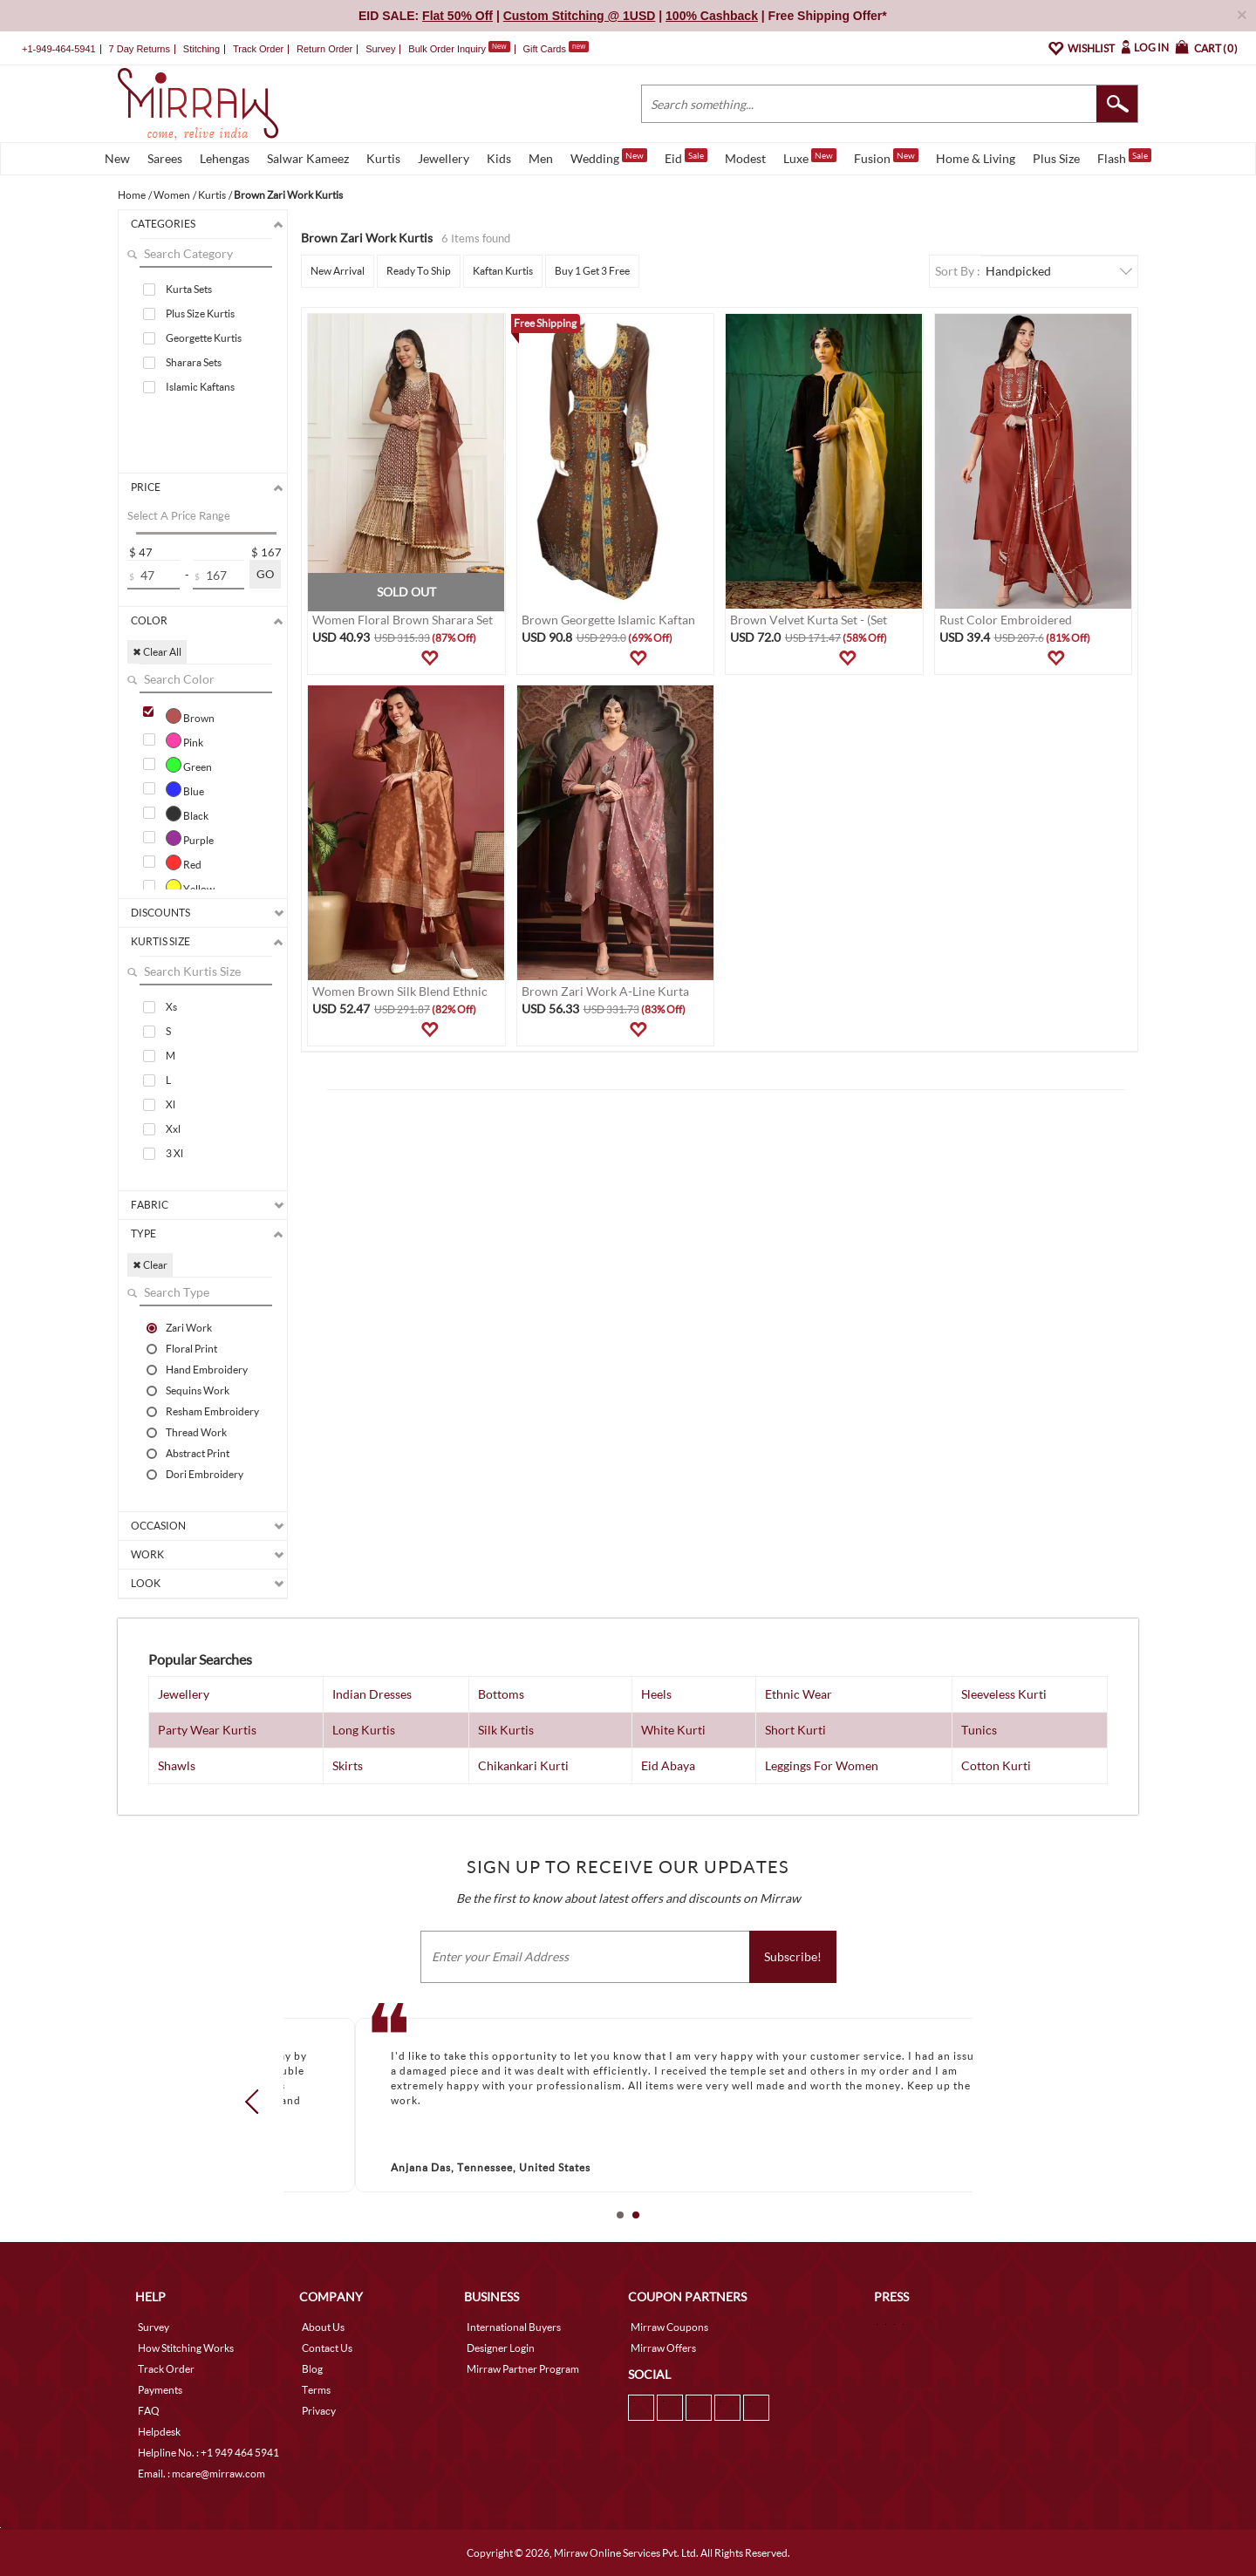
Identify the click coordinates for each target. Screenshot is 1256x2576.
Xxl (173, 1128)
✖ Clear (150, 1264)
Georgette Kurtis (204, 337)
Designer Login (501, 2348)
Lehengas (224, 158)
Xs (171, 1006)
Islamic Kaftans (200, 386)
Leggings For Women (821, 1765)
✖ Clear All (157, 651)
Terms (316, 2389)
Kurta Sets (189, 289)
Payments (160, 2389)
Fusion (886, 157)
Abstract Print (197, 1453)
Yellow (190, 887)
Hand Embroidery (207, 1369)
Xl (170, 1104)
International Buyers (514, 2327)
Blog (312, 2368)
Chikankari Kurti (523, 1765)
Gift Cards (555, 49)
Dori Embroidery (204, 1474)
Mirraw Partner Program (523, 2368)
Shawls (176, 1765)
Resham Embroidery (212, 1411)
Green (189, 765)
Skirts (347, 1765)
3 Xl (174, 1153)
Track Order (258, 49)
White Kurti (673, 1729)
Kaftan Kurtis (503, 270)
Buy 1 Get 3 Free (592, 270)
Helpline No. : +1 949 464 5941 (208, 2452)
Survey (380, 49)
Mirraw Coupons (669, 2327)
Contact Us (327, 2348)
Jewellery (443, 158)
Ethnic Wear (798, 1694)
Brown (190, 716)
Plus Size (1056, 158)
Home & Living (975, 158)
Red (183, 862)
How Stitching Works (186, 2348)
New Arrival (338, 270)
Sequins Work (197, 1390)
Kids (499, 158)
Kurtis (383, 158)
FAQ (149, 2410)
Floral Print (191, 1348)
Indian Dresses (372, 1694)
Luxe (809, 157)
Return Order (324, 49)
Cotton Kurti (996, 1765)
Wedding (608, 157)
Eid (686, 157)
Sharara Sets (194, 362)
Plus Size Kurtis (200, 313)
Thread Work (196, 1432)
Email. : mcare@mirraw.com (201, 2473)
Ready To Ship (418, 270)
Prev (257, 2101)
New (117, 158)
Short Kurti (795, 1729)
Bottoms (501, 1694)
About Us (323, 2327)
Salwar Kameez (308, 158)
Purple (190, 838)
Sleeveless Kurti (1004, 1694)
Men (541, 158)
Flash (1124, 157)
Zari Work (189, 1327)
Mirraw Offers (663, 2348)
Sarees (164, 158)
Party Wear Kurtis (207, 1729)
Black (187, 813)
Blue (185, 789)
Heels (656, 1694)
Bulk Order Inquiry (447, 49)
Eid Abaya (668, 1765)
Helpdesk (159, 2431)
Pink (184, 740)
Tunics (979, 1729)
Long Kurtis (363, 1729)
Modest (745, 158)
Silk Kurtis (506, 1729)
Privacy (319, 2410)
